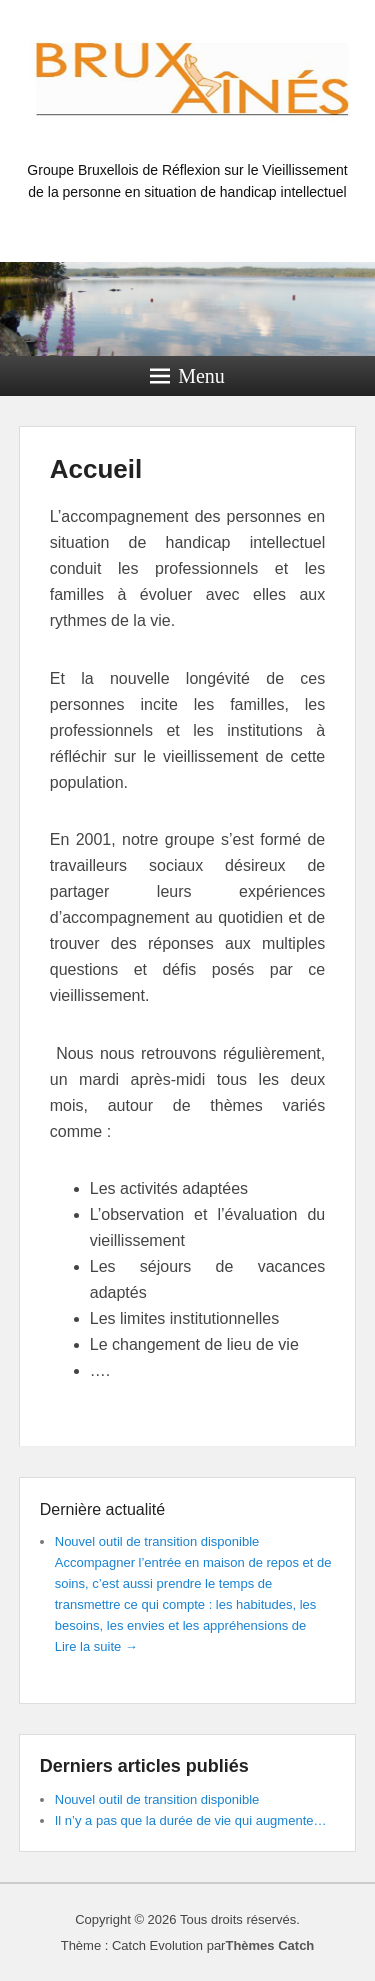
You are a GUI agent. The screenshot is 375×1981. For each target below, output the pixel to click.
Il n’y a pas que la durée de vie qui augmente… (191, 1820)
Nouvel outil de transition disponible (157, 1541)
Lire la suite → (96, 1646)
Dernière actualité (102, 1509)
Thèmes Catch (269, 1945)
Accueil (96, 469)
